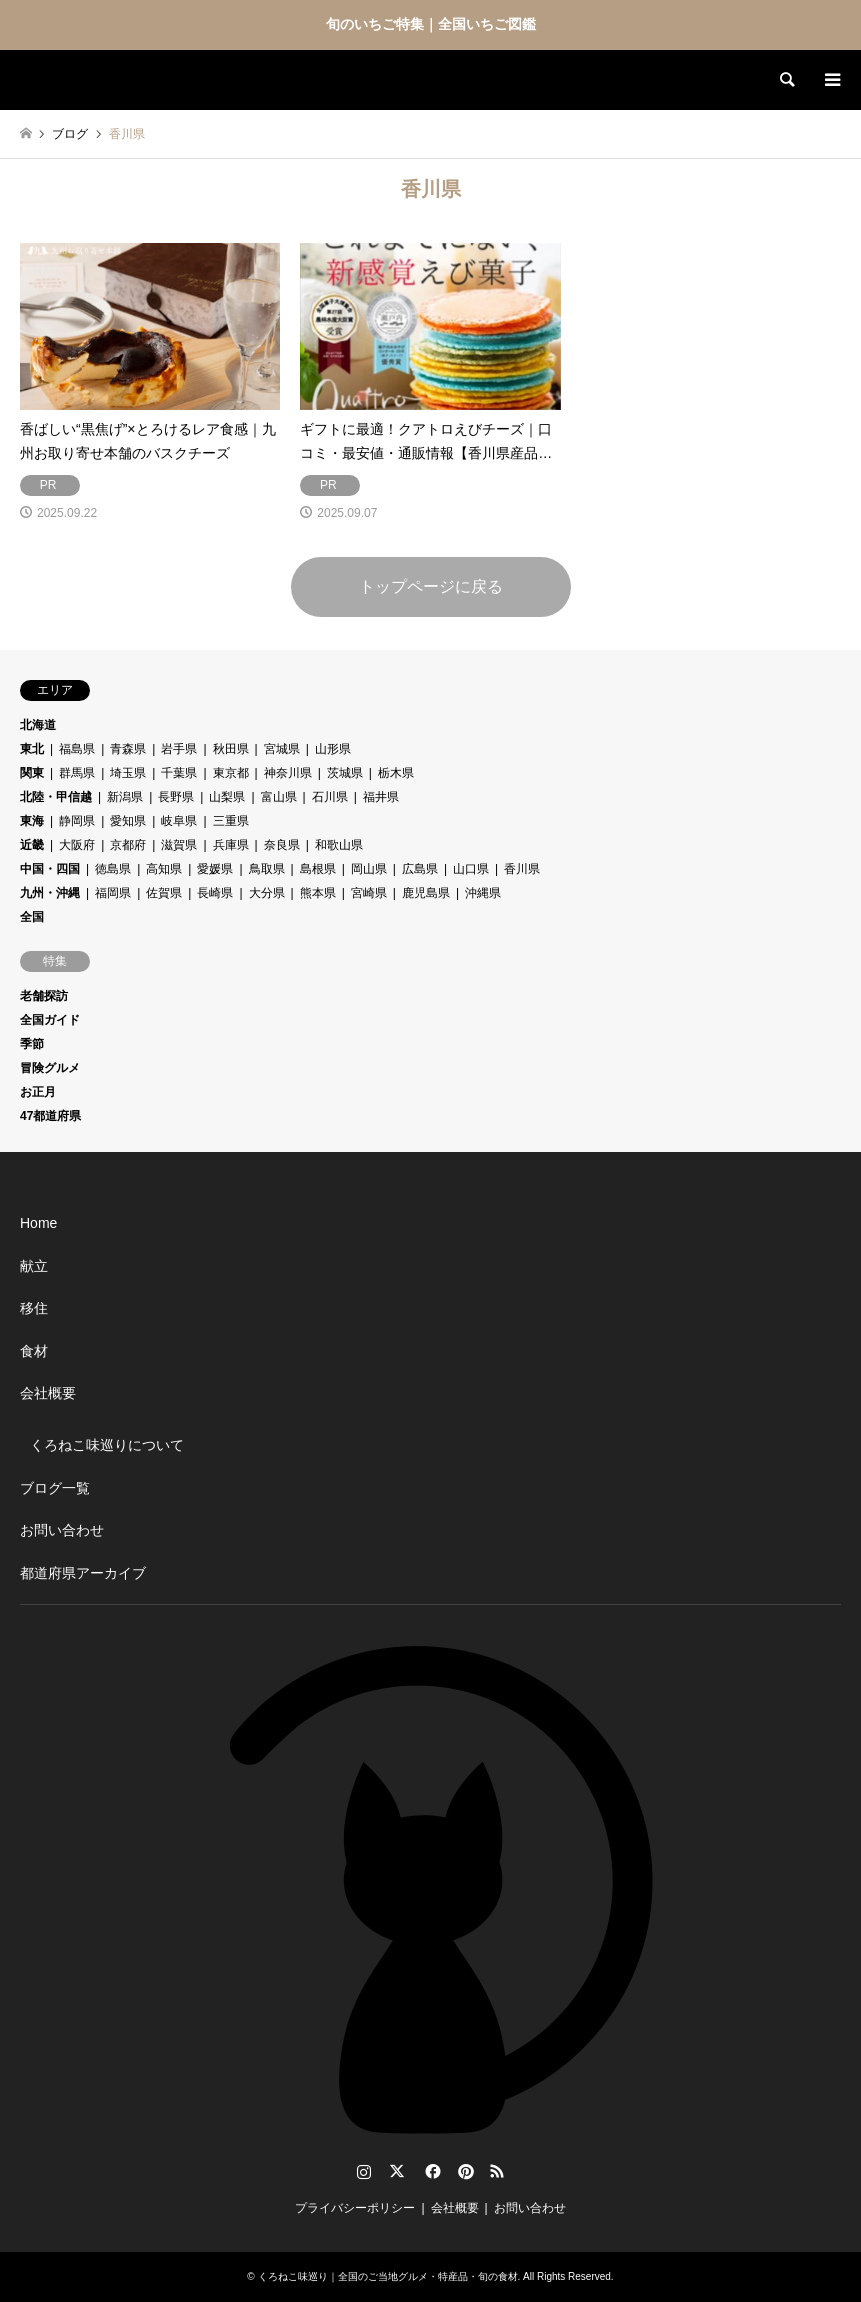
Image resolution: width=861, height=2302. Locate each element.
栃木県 (396, 773)
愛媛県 (215, 869)
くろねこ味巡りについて (107, 1445)
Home (38, 1223)
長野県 (176, 797)
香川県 (522, 869)
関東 (32, 773)
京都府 (128, 845)
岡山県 (369, 869)
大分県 (267, 893)
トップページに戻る (431, 586)
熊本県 (318, 893)
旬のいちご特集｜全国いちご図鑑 (431, 24)
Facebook (431, 2171)
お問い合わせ (62, 1530)
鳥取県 (267, 869)
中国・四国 (50, 869)
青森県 (128, 749)
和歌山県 (339, 845)
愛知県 (128, 821)
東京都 (231, 773)
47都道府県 (50, 1116)
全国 (32, 917)
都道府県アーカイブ (83, 1573)
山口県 (471, 869)
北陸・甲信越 (56, 797)
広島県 (420, 869)
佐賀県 (164, 893)
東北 (32, 749)
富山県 (279, 797)
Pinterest (464, 2171)
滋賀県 (179, 845)
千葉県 (179, 773)
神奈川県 (288, 773)
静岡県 (77, 821)
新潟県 (125, 797)
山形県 (333, 749)
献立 (34, 1266)
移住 (34, 1308)
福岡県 (113, 893)
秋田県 (231, 749)
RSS (497, 2171)
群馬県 (77, 773)
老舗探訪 (44, 996)
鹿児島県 (426, 893)
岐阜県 (179, 821)
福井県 (381, 797)
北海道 (38, 725)
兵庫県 (231, 845)
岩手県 (179, 749)
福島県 (77, 749)
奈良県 (282, 845)
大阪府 (77, 845)
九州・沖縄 (50, 893)
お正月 (38, 1092)
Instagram (364, 2171)
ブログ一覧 (55, 1488)
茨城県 (345, 773)
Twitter (397, 2171)
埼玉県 (128, 773)
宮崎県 (369, 893)
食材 (34, 1351)
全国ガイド (50, 1020)
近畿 (32, 845)
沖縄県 (483, 893)
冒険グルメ (50, 1068)
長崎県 (215, 893)
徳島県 (113, 869)
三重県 (231, 821)
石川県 (330, 797)
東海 (32, 821)
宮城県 (282, 749)
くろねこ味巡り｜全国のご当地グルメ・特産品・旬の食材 (388, 2276)
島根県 (318, 869)
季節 (32, 1044)
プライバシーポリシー (355, 2208)
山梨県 (227, 797)
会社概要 (48, 1393)
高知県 (164, 869)
